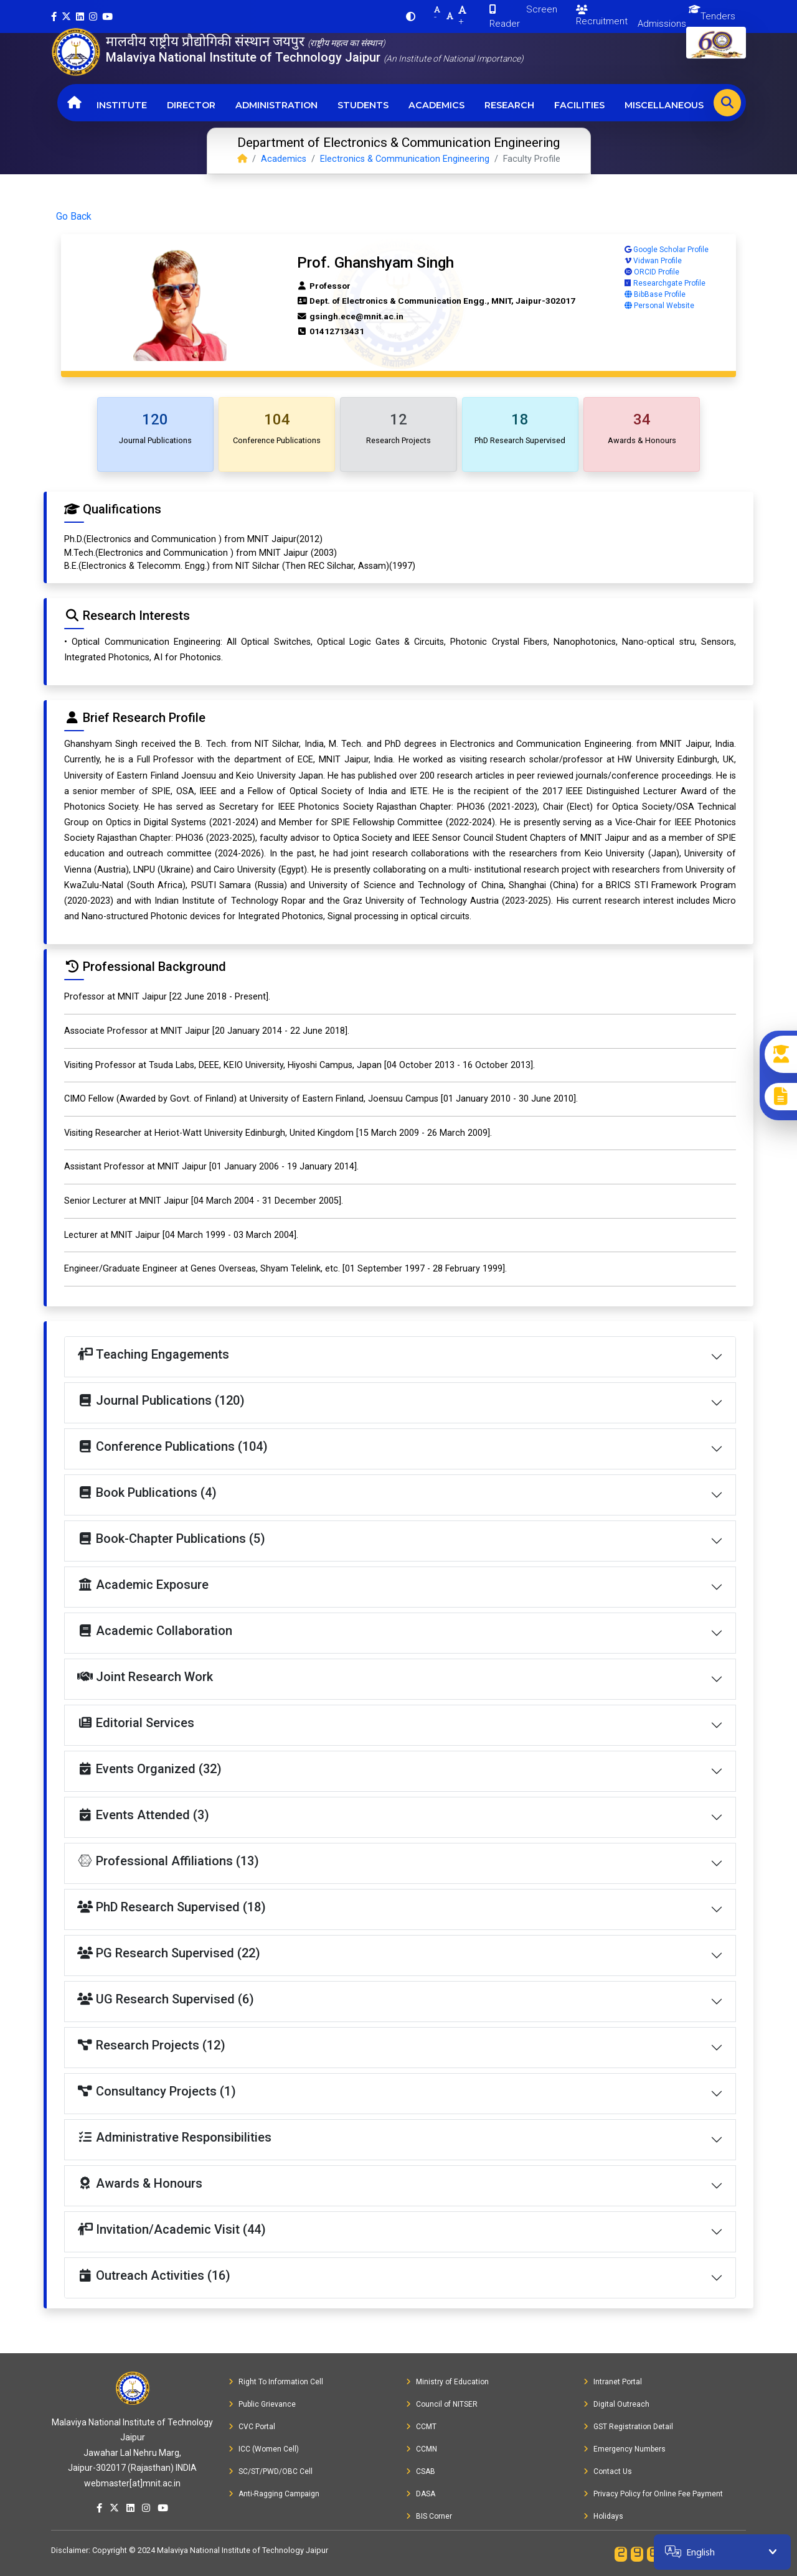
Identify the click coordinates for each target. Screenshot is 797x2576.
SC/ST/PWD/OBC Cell (271, 2471)
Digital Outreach (616, 2404)
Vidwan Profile (653, 260)
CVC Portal (252, 2426)
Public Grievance (262, 2404)
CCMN (421, 2449)
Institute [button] (122, 105)
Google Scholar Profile (667, 249)
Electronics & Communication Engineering (404, 159)
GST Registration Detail (628, 2426)
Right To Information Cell (276, 2381)
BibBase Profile (655, 294)
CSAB (420, 2471)
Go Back (74, 216)
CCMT (421, 2426)
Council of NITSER (442, 2404)
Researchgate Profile (665, 283)
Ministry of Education (447, 2381)
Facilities (579, 105)
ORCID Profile (652, 272)
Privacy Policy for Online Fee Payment (653, 2493)
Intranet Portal (612, 2381)
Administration (276, 105)
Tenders (717, 16)
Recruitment (602, 16)
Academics (436, 105)
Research (509, 105)
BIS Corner (429, 2516)
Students (363, 105)
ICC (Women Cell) (264, 2449)
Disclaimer (69, 2550)
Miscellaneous (664, 105)
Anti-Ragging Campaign (274, 2493)
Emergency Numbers (624, 2449)
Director (191, 105)
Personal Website (659, 305)
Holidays (603, 2516)
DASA (420, 2493)
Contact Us (607, 2471)
